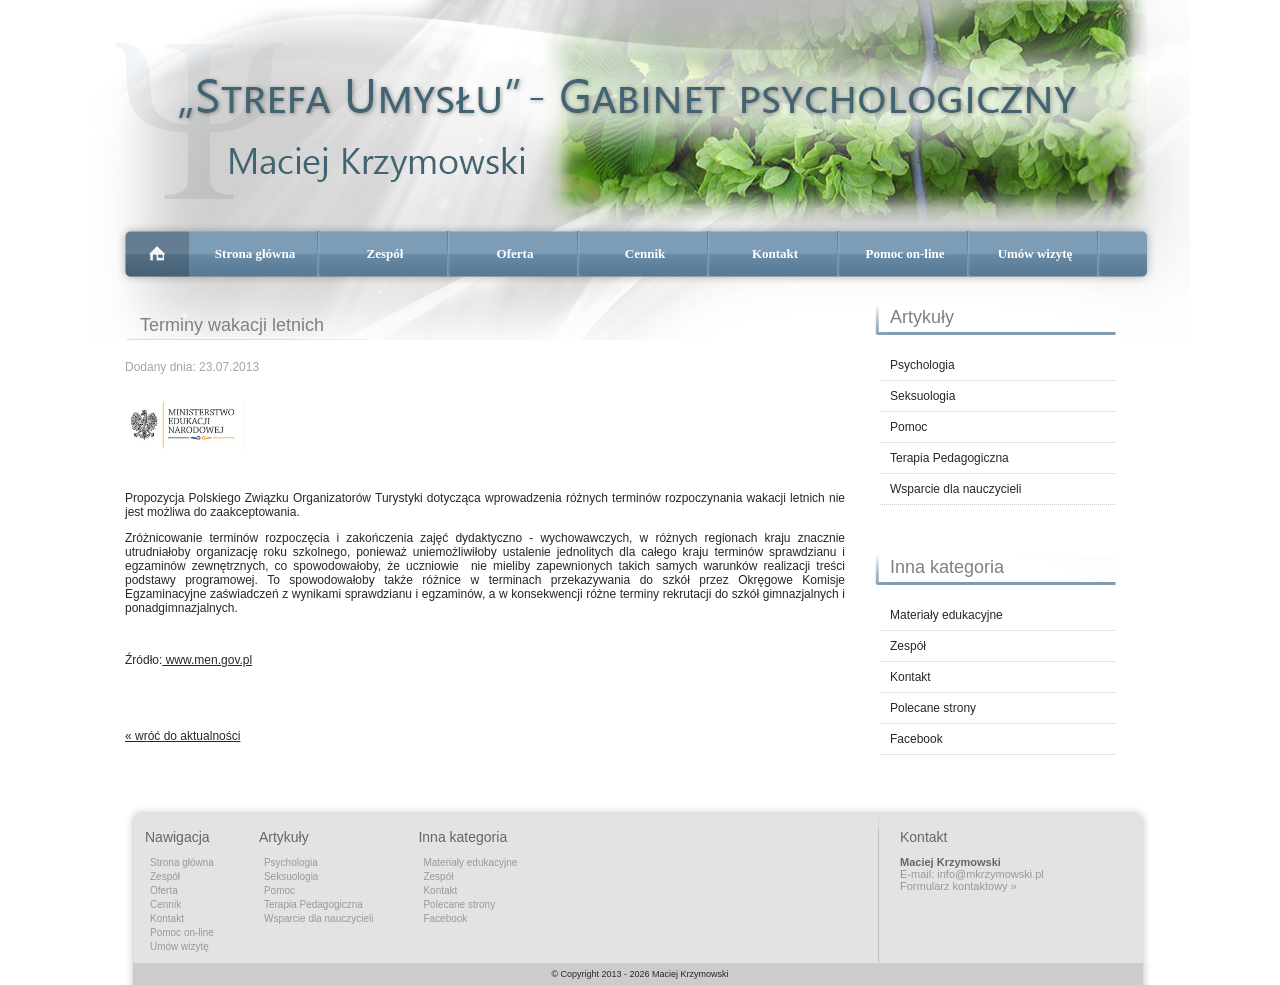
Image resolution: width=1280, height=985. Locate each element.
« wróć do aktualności (182, 736)
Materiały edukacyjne (946, 615)
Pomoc (908, 427)
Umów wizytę (1035, 253)
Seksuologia (922, 396)
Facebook (916, 739)
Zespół (385, 253)
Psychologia (922, 365)
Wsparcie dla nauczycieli (955, 489)
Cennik (645, 253)
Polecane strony (933, 708)
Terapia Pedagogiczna (949, 458)
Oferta (515, 253)
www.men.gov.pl (207, 660)
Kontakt (775, 253)
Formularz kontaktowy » (958, 886)
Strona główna (255, 253)
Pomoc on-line (904, 253)
